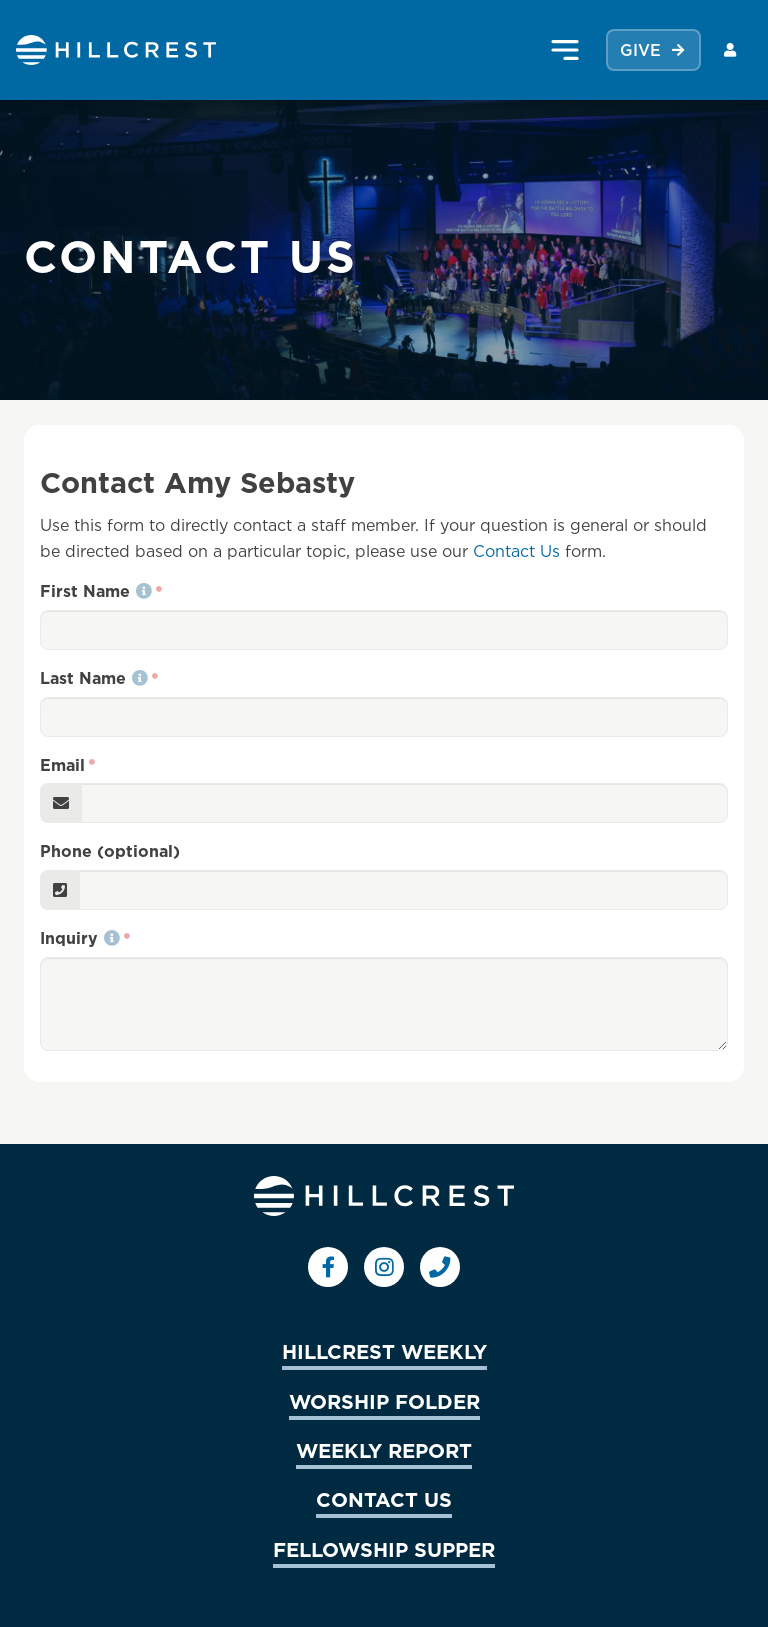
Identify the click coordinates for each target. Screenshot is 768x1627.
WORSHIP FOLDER (384, 1401)
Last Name (94, 678)
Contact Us (516, 551)
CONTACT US (384, 1499)
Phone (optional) (110, 851)
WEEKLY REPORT (384, 1450)
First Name (96, 591)
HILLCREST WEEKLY (384, 1351)
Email (62, 765)
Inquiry (80, 938)
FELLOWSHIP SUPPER (384, 1549)
